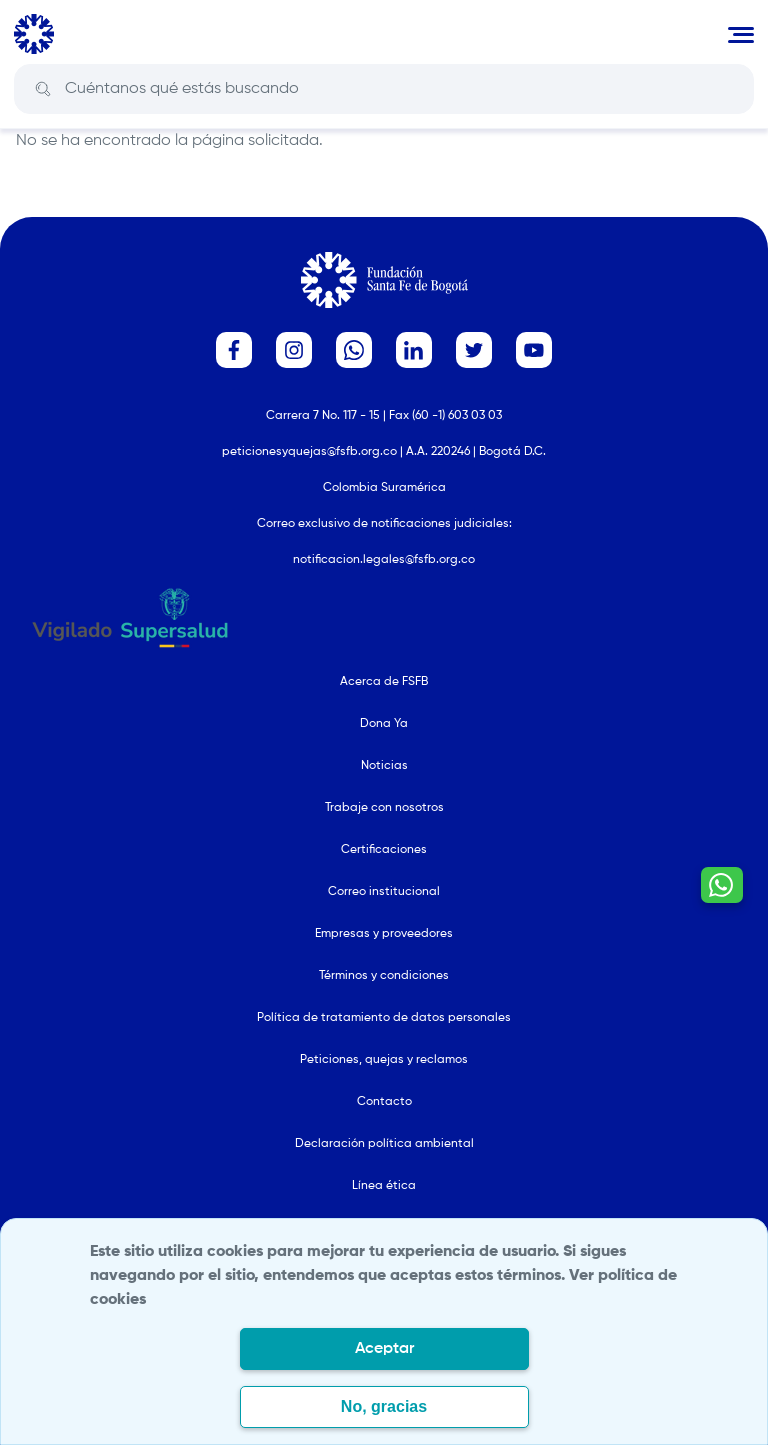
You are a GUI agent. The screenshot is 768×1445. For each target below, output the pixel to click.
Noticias (384, 766)
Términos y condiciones (384, 976)
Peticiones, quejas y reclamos (384, 1060)
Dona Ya (384, 724)
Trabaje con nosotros (384, 808)
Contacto (384, 1102)
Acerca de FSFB (384, 682)
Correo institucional (384, 892)
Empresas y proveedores (384, 934)
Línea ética (384, 1186)
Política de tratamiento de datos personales (384, 1018)
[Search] (399, 89)
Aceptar (384, 1349)
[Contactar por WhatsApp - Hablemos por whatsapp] (722, 885)
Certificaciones (384, 850)
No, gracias (384, 1406)
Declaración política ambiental (384, 1144)
